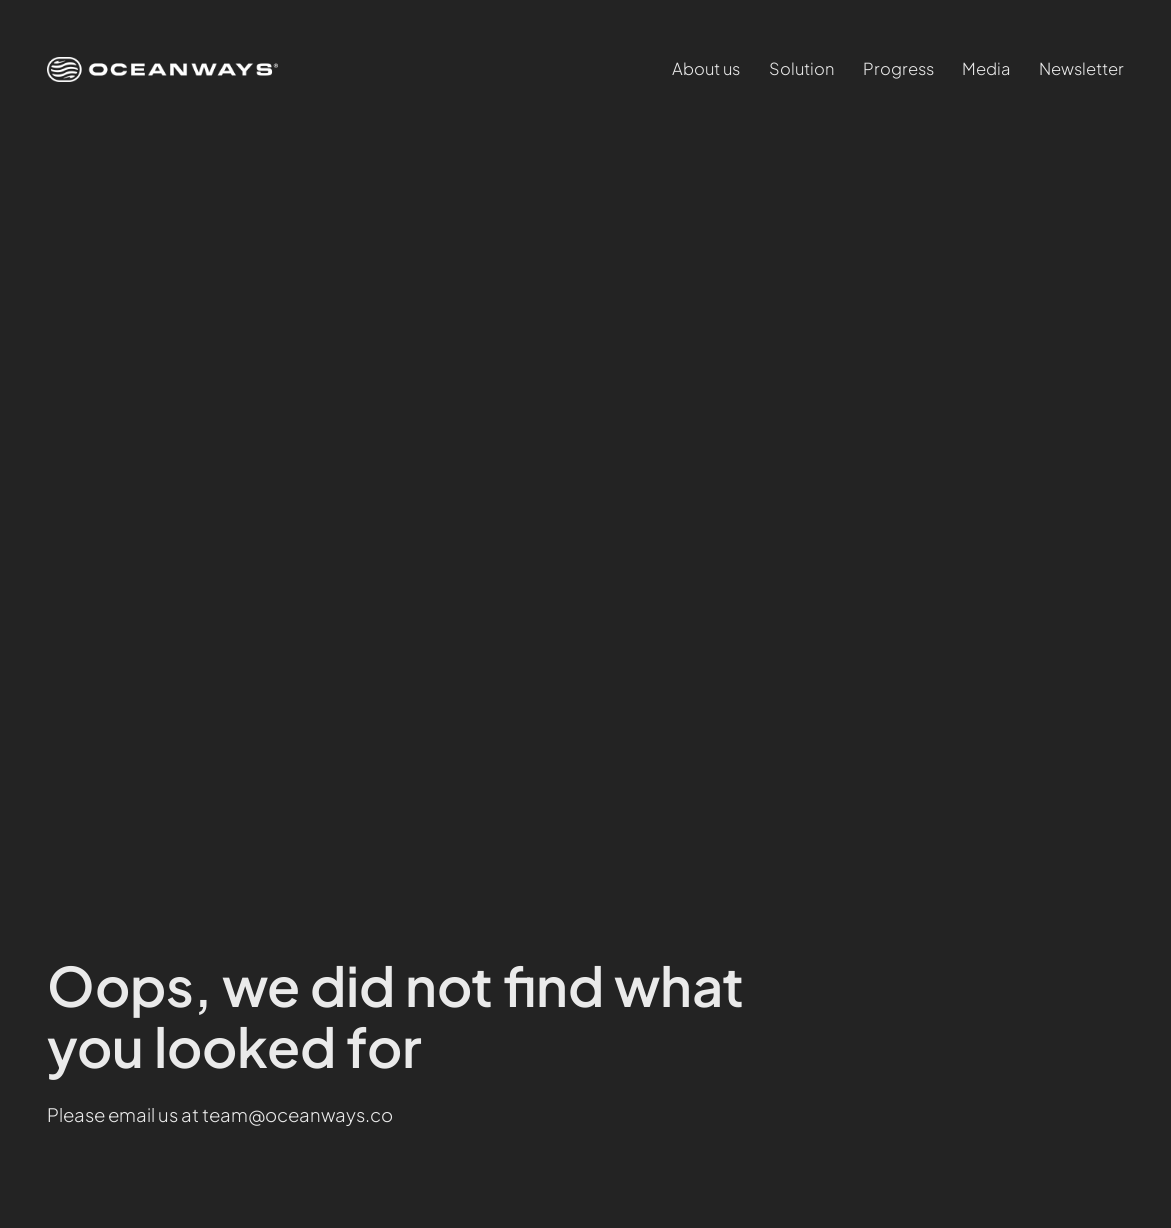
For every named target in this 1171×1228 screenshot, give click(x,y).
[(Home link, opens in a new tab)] (162, 69)
